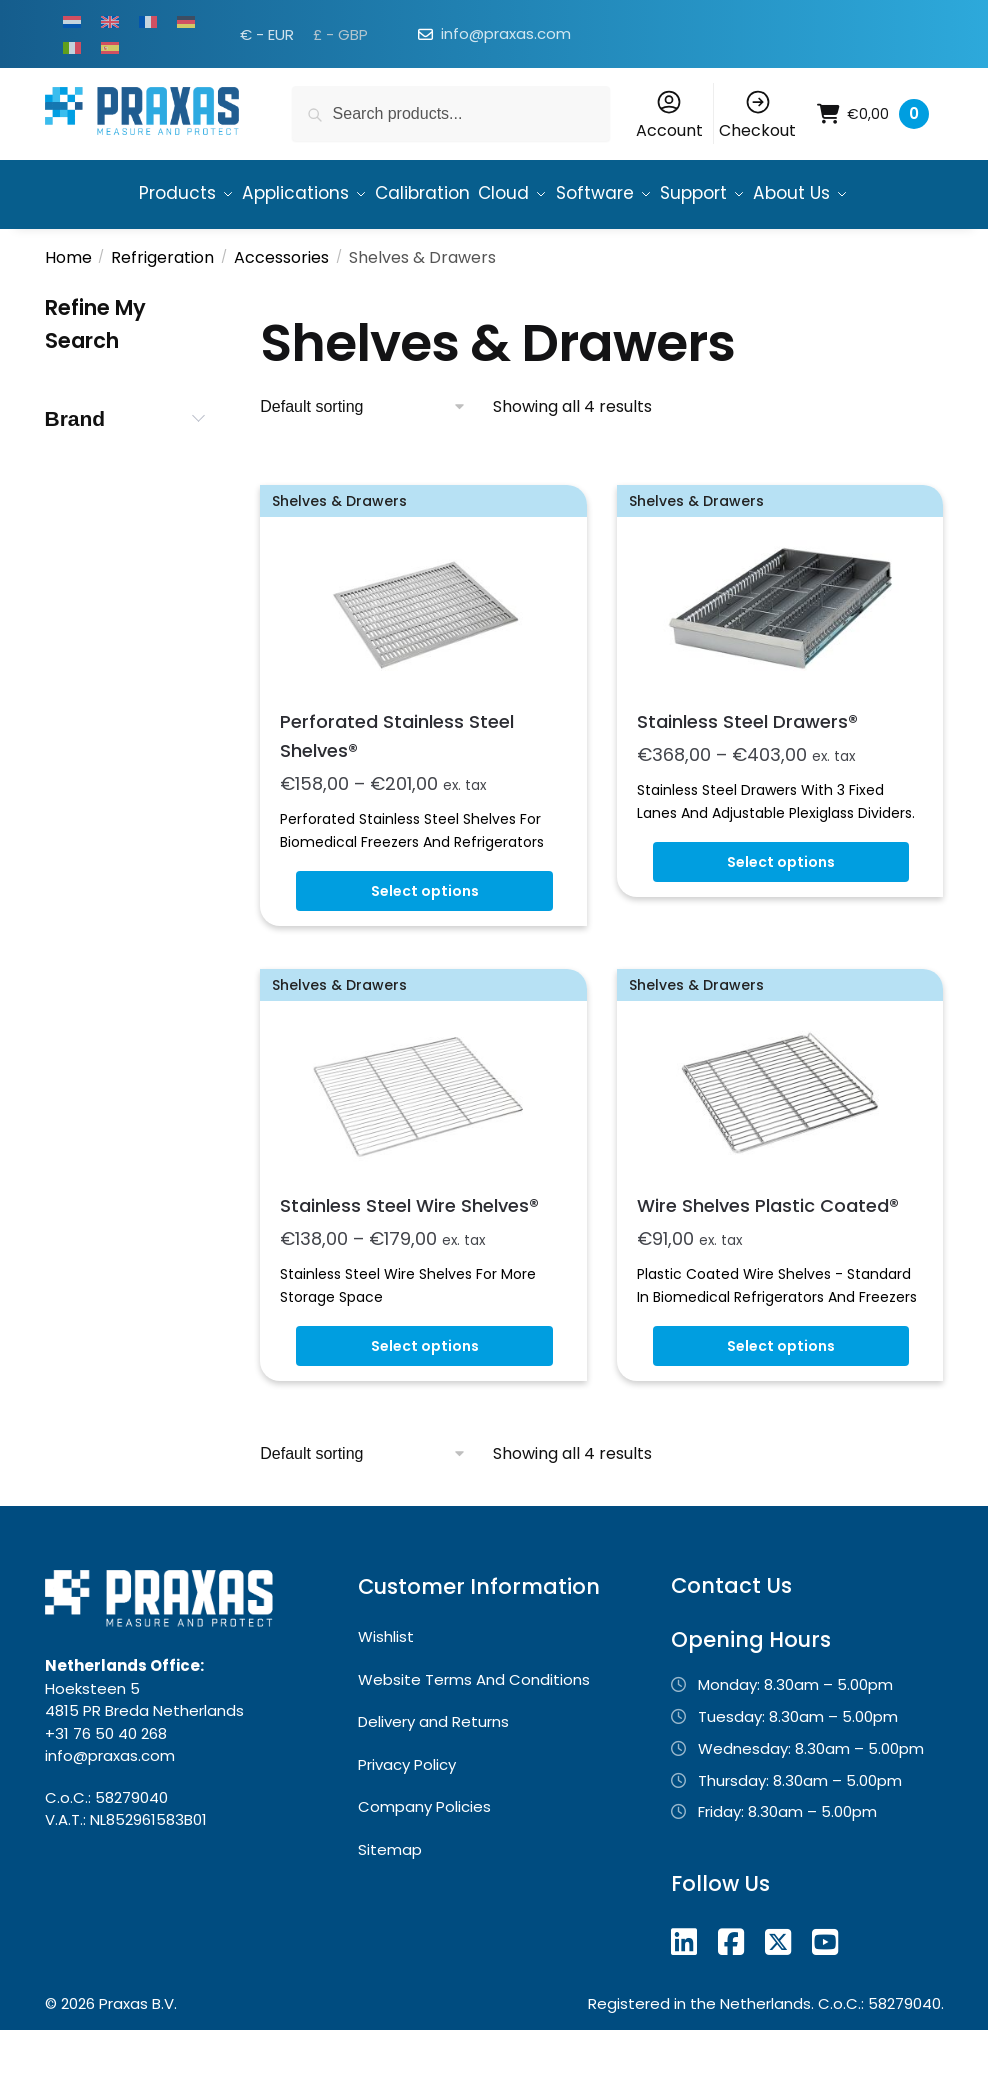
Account (669, 115)
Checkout (757, 115)
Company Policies (424, 1858)
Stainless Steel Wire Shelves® (409, 1257)
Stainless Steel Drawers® (747, 773)
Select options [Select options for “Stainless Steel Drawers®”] (781, 914)
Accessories (281, 309)
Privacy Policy (407, 1816)
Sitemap (390, 1901)
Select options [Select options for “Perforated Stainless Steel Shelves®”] (425, 943)
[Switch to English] (110, 21)
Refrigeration (162, 309)
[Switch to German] (186, 21)
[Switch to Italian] (72, 47)
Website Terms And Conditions (474, 1731)
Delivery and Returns (433, 1773)
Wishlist (386, 1688)
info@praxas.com (506, 33)
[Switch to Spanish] (110, 47)
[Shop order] (363, 459)
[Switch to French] (148, 21)
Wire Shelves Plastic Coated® (768, 1257)
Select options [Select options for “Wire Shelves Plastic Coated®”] (781, 1398)
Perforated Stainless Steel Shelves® (397, 788)
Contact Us (731, 1637)
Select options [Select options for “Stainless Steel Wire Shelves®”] (425, 1398)
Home (68, 309)
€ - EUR (267, 34)
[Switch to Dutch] (72, 21)
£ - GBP (340, 34)
